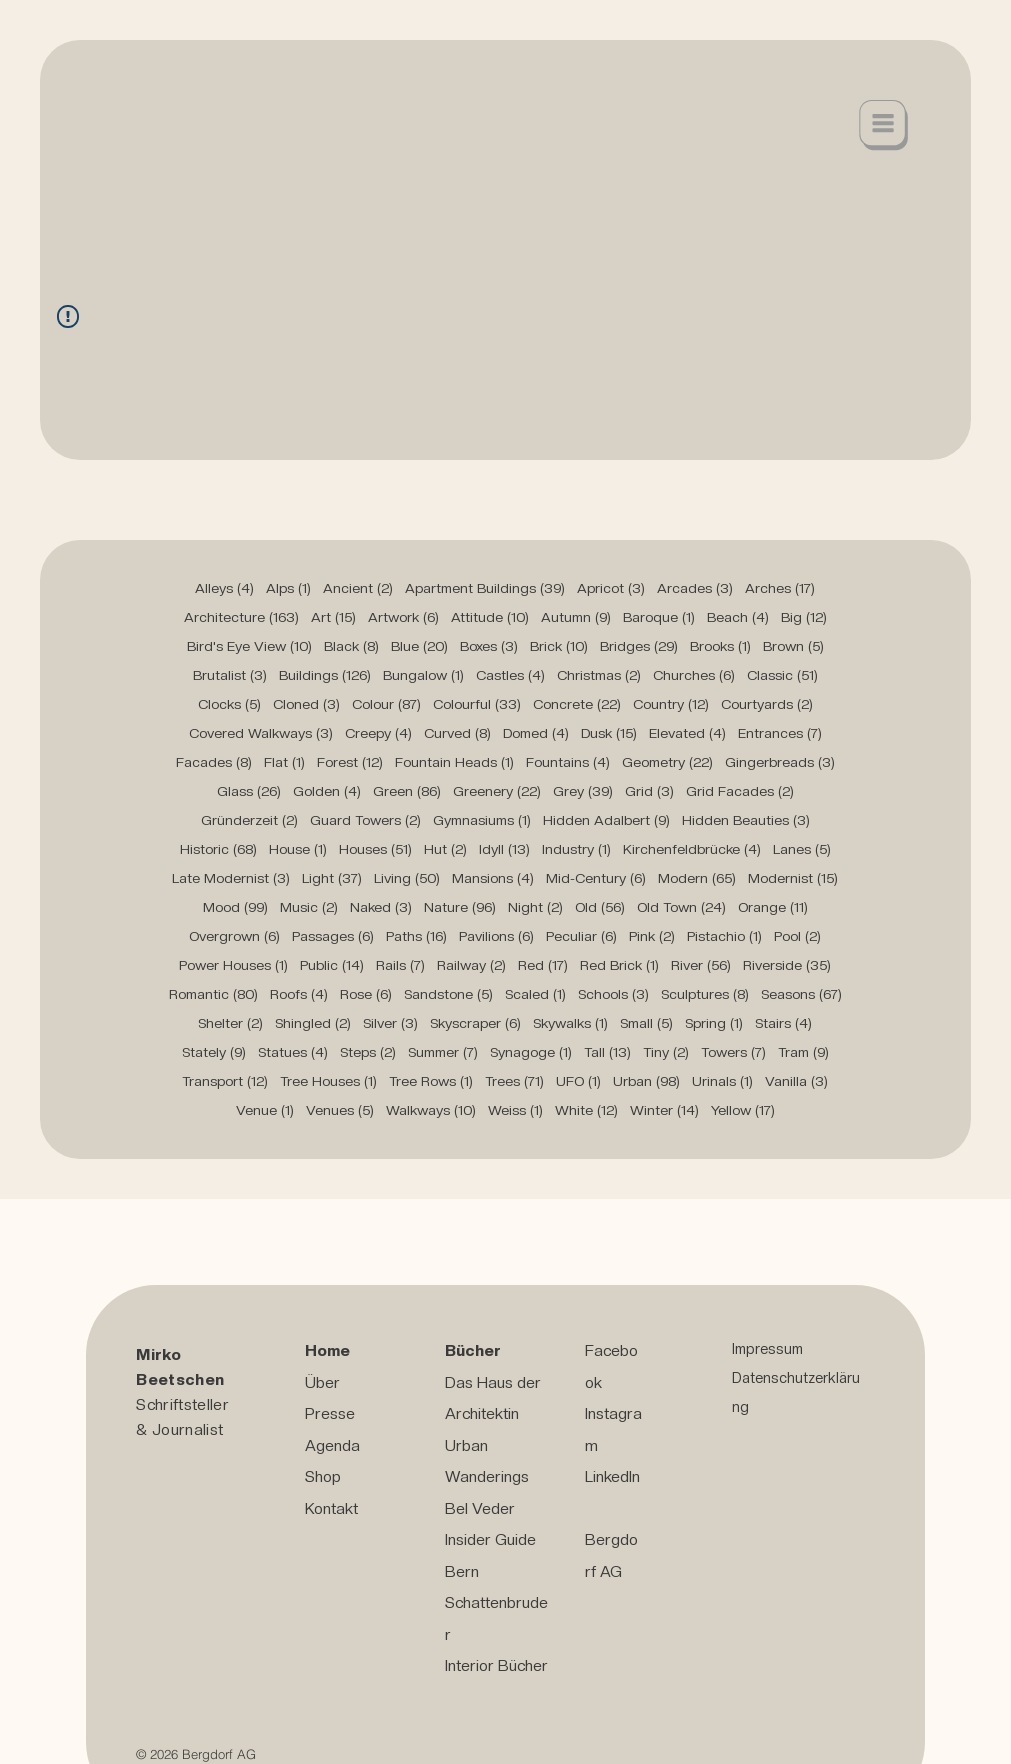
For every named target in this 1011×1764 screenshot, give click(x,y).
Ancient (358, 588)
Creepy (378, 733)
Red (543, 965)
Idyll (504, 849)
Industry (576, 849)
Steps (368, 1052)
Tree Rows (431, 1081)
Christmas (599, 675)
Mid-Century (596, 878)
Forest (350, 762)
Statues (293, 1052)
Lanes (802, 849)
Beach (738, 617)
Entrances (780, 733)
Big (804, 617)
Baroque (659, 617)
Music (309, 907)
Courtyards (767, 704)
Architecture (241, 617)
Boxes (489, 646)
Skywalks (570, 1023)
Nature (460, 907)
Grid (649, 791)
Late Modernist (231, 878)
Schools (613, 994)
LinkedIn (612, 1476)
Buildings (325, 675)
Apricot (611, 588)
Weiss (515, 1110)
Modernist (793, 878)
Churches (694, 675)
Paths (416, 936)
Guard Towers (365, 820)
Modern (697, 878)
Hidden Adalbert (606, 820)
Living (407, 878)
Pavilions (496, 936)
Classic (782, 675)
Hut (445, 849)
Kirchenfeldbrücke (692, 849)
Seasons (801, 994)
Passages (333, 936)
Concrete (577, 704)
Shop (323, 1476)
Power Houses (233, 965)
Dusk (609, 733)
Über (322, 1382)
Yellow (743, 1110)
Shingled (313, 1023)
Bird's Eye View (249, 646)
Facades (214, 762)
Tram (803, 1052)
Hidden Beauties (746, 820)
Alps (288, 588)
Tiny (666, 1052)
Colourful (477, 704)
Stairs (783, 1023)
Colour (386, 704)
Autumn (576, 617)
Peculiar (581, 936)
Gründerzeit (249, 820)
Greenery (497, 791)
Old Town (681, 907)
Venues (340, 1110)
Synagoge (531, 1052)
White (586, 1110)
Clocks (229, 704)
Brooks (720, 646)
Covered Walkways (261, 733)
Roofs (299, 994)
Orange (773, 907)
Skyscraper (475, 1023)
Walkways (431, 1110)
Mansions (493, 878)
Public (332, 965)
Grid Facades (740, 791)
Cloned (306, 704)
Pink (652, 936)
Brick (559, 646)
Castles (510, 675)
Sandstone (448, 994)
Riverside (787, 965)
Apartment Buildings (485, 588)
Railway (471, 965)
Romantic (213, 994)
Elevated (687, 733)
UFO (578, 1081)
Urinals (722, 1081)
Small (646, 1023)
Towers (733, 1052)
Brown (793, 646)
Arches (780, 588)
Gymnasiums (482, 820)
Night (535, 907)
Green (407, 791)
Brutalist (230, 675)
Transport (225, 1081)
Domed (536, 733)
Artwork (403, 617)
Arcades (695, 588)
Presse (330, 1413)
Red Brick (619, 965)
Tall (607, 1052)
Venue (265, 1110)
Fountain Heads (454, 762)
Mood (235, 907)
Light (332, 878)
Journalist (187, 1429)
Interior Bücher (496, 1665)
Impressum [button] (767, 1348)
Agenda (332, 1445)
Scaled (535, 994)
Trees (514, 1081)
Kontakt (331, 1508)
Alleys (224, 588)
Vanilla (796, 1081)
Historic (218, 849)
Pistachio (724, 936)
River (701, 965)
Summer (443, 1052)
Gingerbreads (780, 762)
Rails (400, 965)
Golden (327, 791)
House (298, 849)
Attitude (490, 617)
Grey (583, 791)
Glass (249, 791)
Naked (381, 907)
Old (600, 907)
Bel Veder (480, 1508)
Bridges (639, 646)
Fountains (568, 762)
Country (671, 704)
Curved (457, 733)
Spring (714, 1023)
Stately (214, 1052)
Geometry (667, 762)
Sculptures (705, 994)
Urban (646, 1081)
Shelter (230, 1023)
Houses (375, 849)
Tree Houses (328, 1081)
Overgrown (234, 936)
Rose (366, 994)
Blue (419, 646)
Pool (797, 936)
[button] (883, 125)
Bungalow (423, 675)
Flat (284, 762)
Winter (664, 1110)
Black (351, 646)
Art (333, 617)
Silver (390, 1023)
